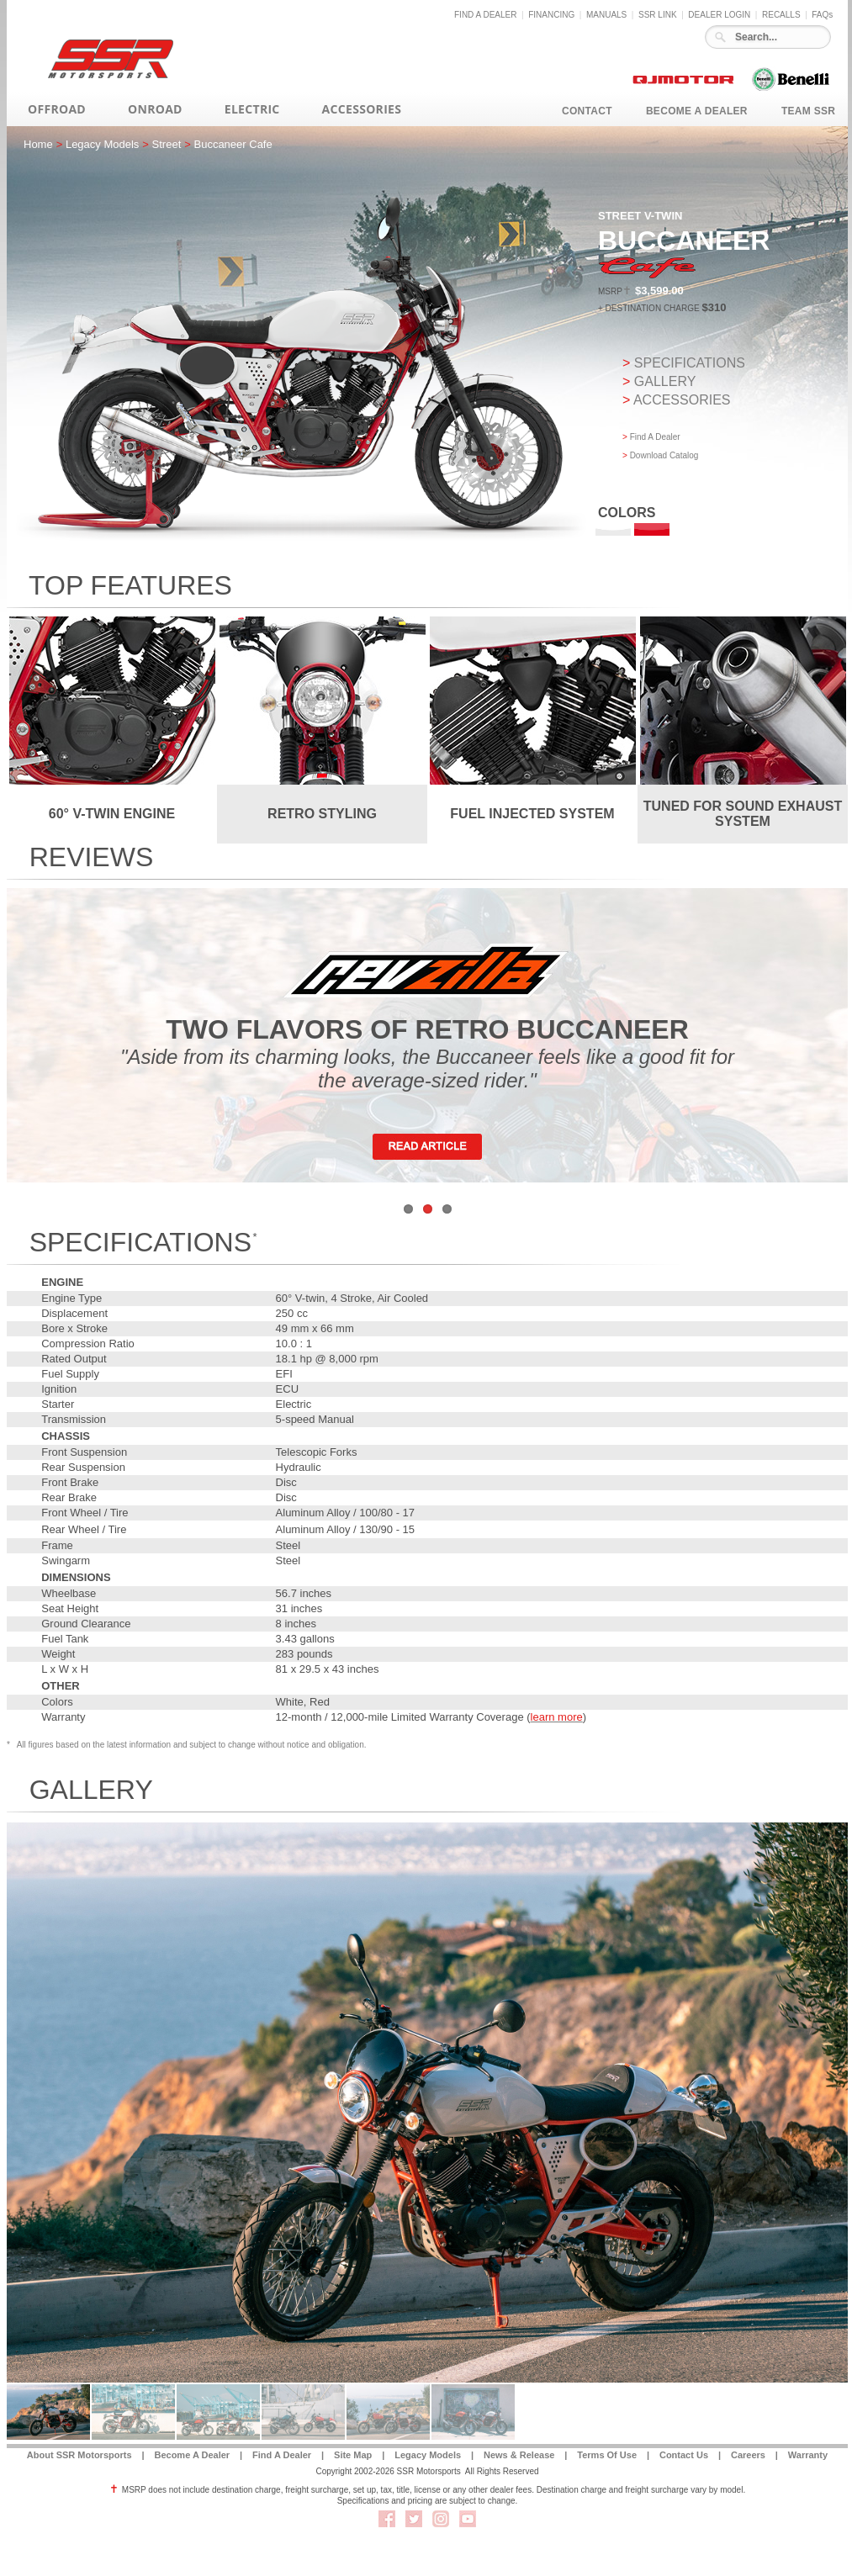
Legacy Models (427, 2455)
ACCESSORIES (682, 400)
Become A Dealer (192, 2455)
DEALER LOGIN (719, 14)
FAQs (822, 14)
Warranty (808, 2455)
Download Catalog (664, 455)
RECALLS (781, 14)
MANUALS (606, 14)
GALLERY (665, 381)
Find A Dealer (655, 437)
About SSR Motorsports (79, 2455)
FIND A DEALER (485, 14)
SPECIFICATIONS (689, 363)
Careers (748, 2455)
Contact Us (683, 2455)
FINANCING (551, 14)
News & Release (519, 2455)
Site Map (353, 2455)
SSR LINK (657, 14)
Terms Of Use (607, 2455)
